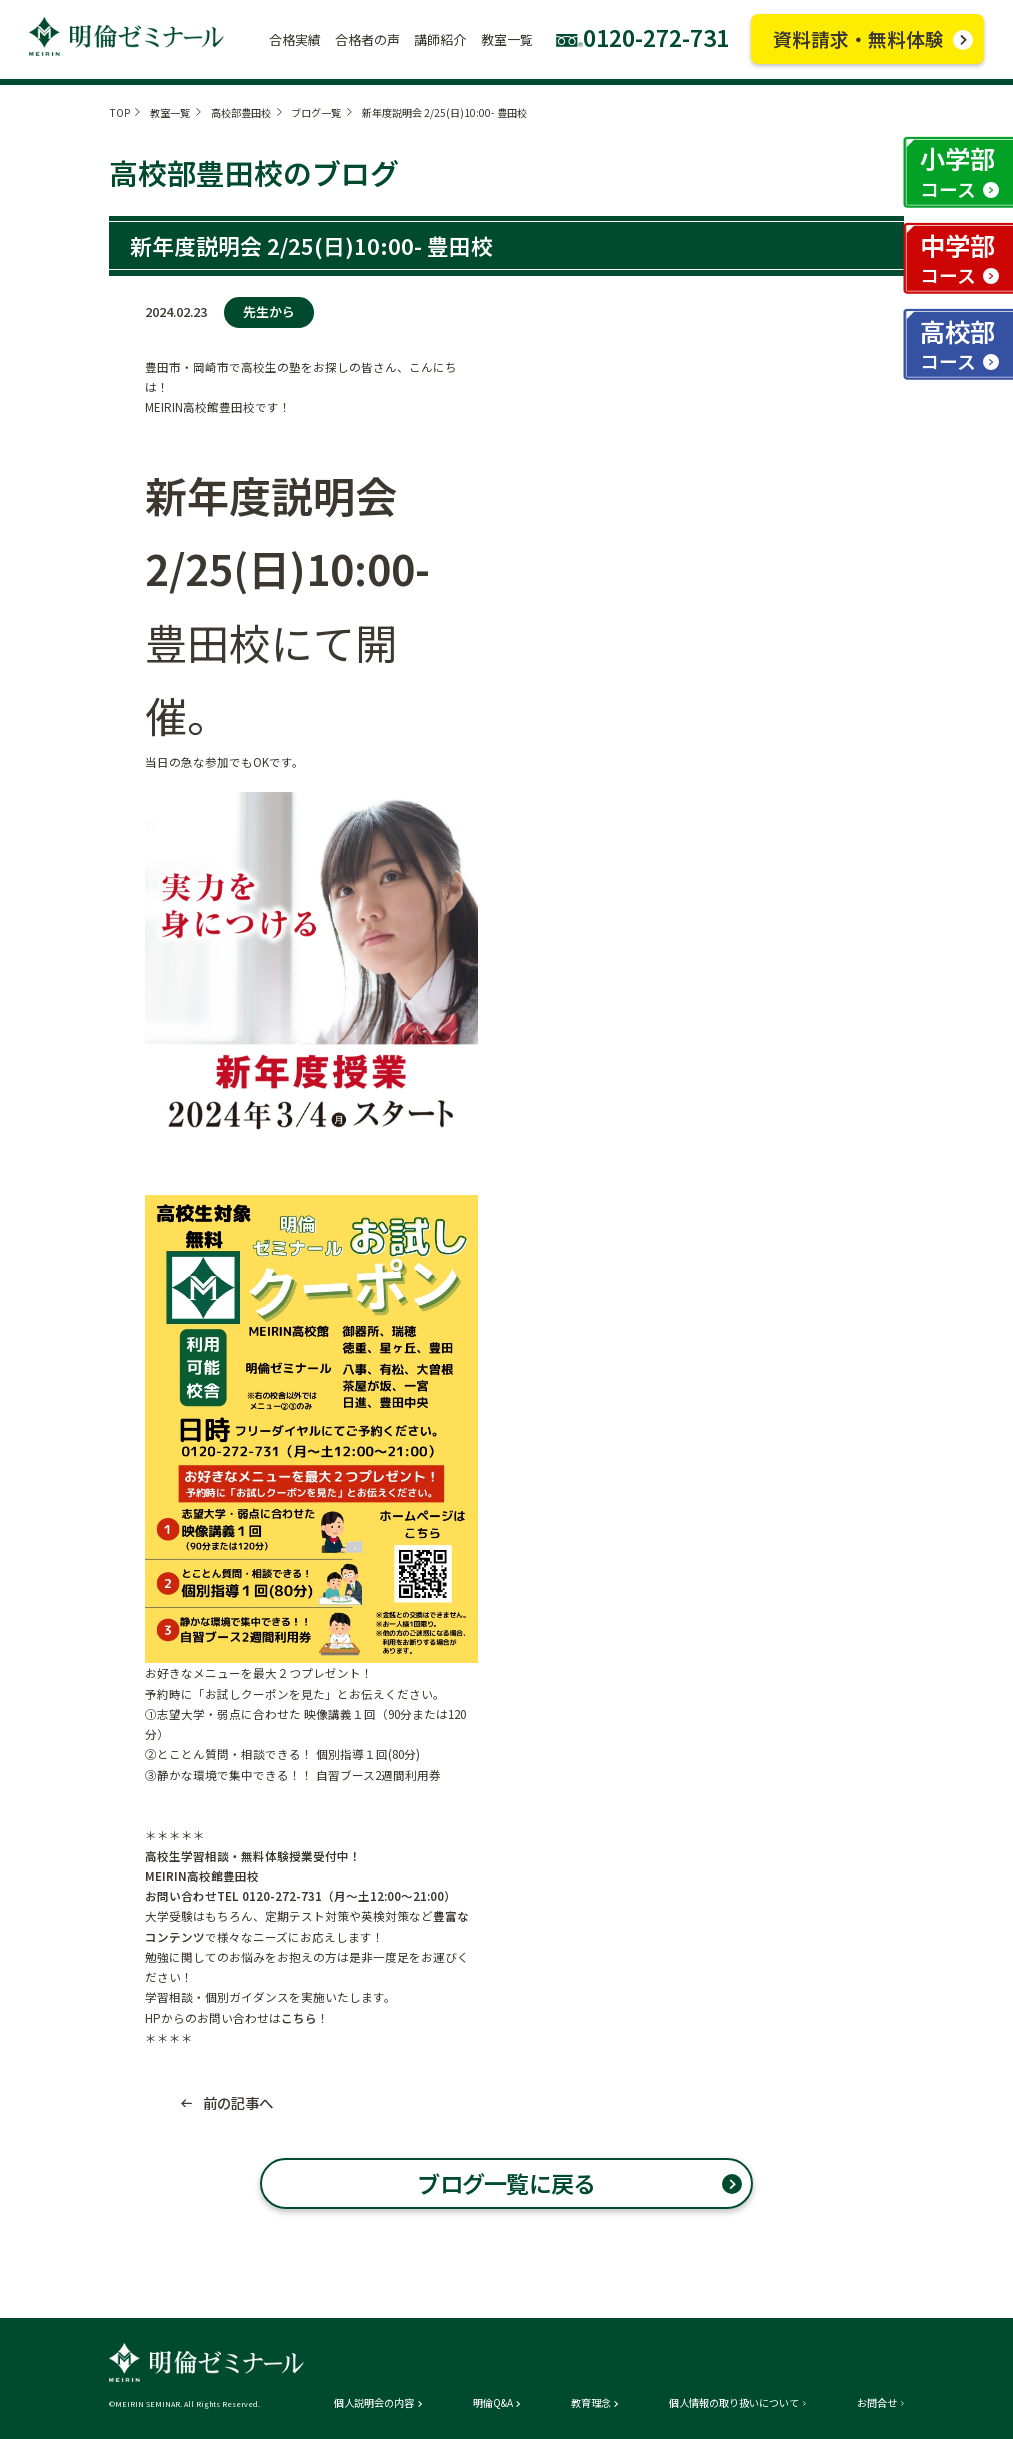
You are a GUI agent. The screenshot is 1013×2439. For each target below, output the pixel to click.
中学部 (957, 258)
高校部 (957, 344)
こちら (299, 2018)
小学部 (957, 171)
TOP (119, 112)
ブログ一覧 (316, 112)
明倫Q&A (493, 2403)
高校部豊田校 (241, 112)
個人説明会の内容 (374, 2403)
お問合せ (877, 2403)
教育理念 (591, 2403)
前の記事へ (238, 2103)
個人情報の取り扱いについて (734, 2403)
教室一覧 (170, 112)
